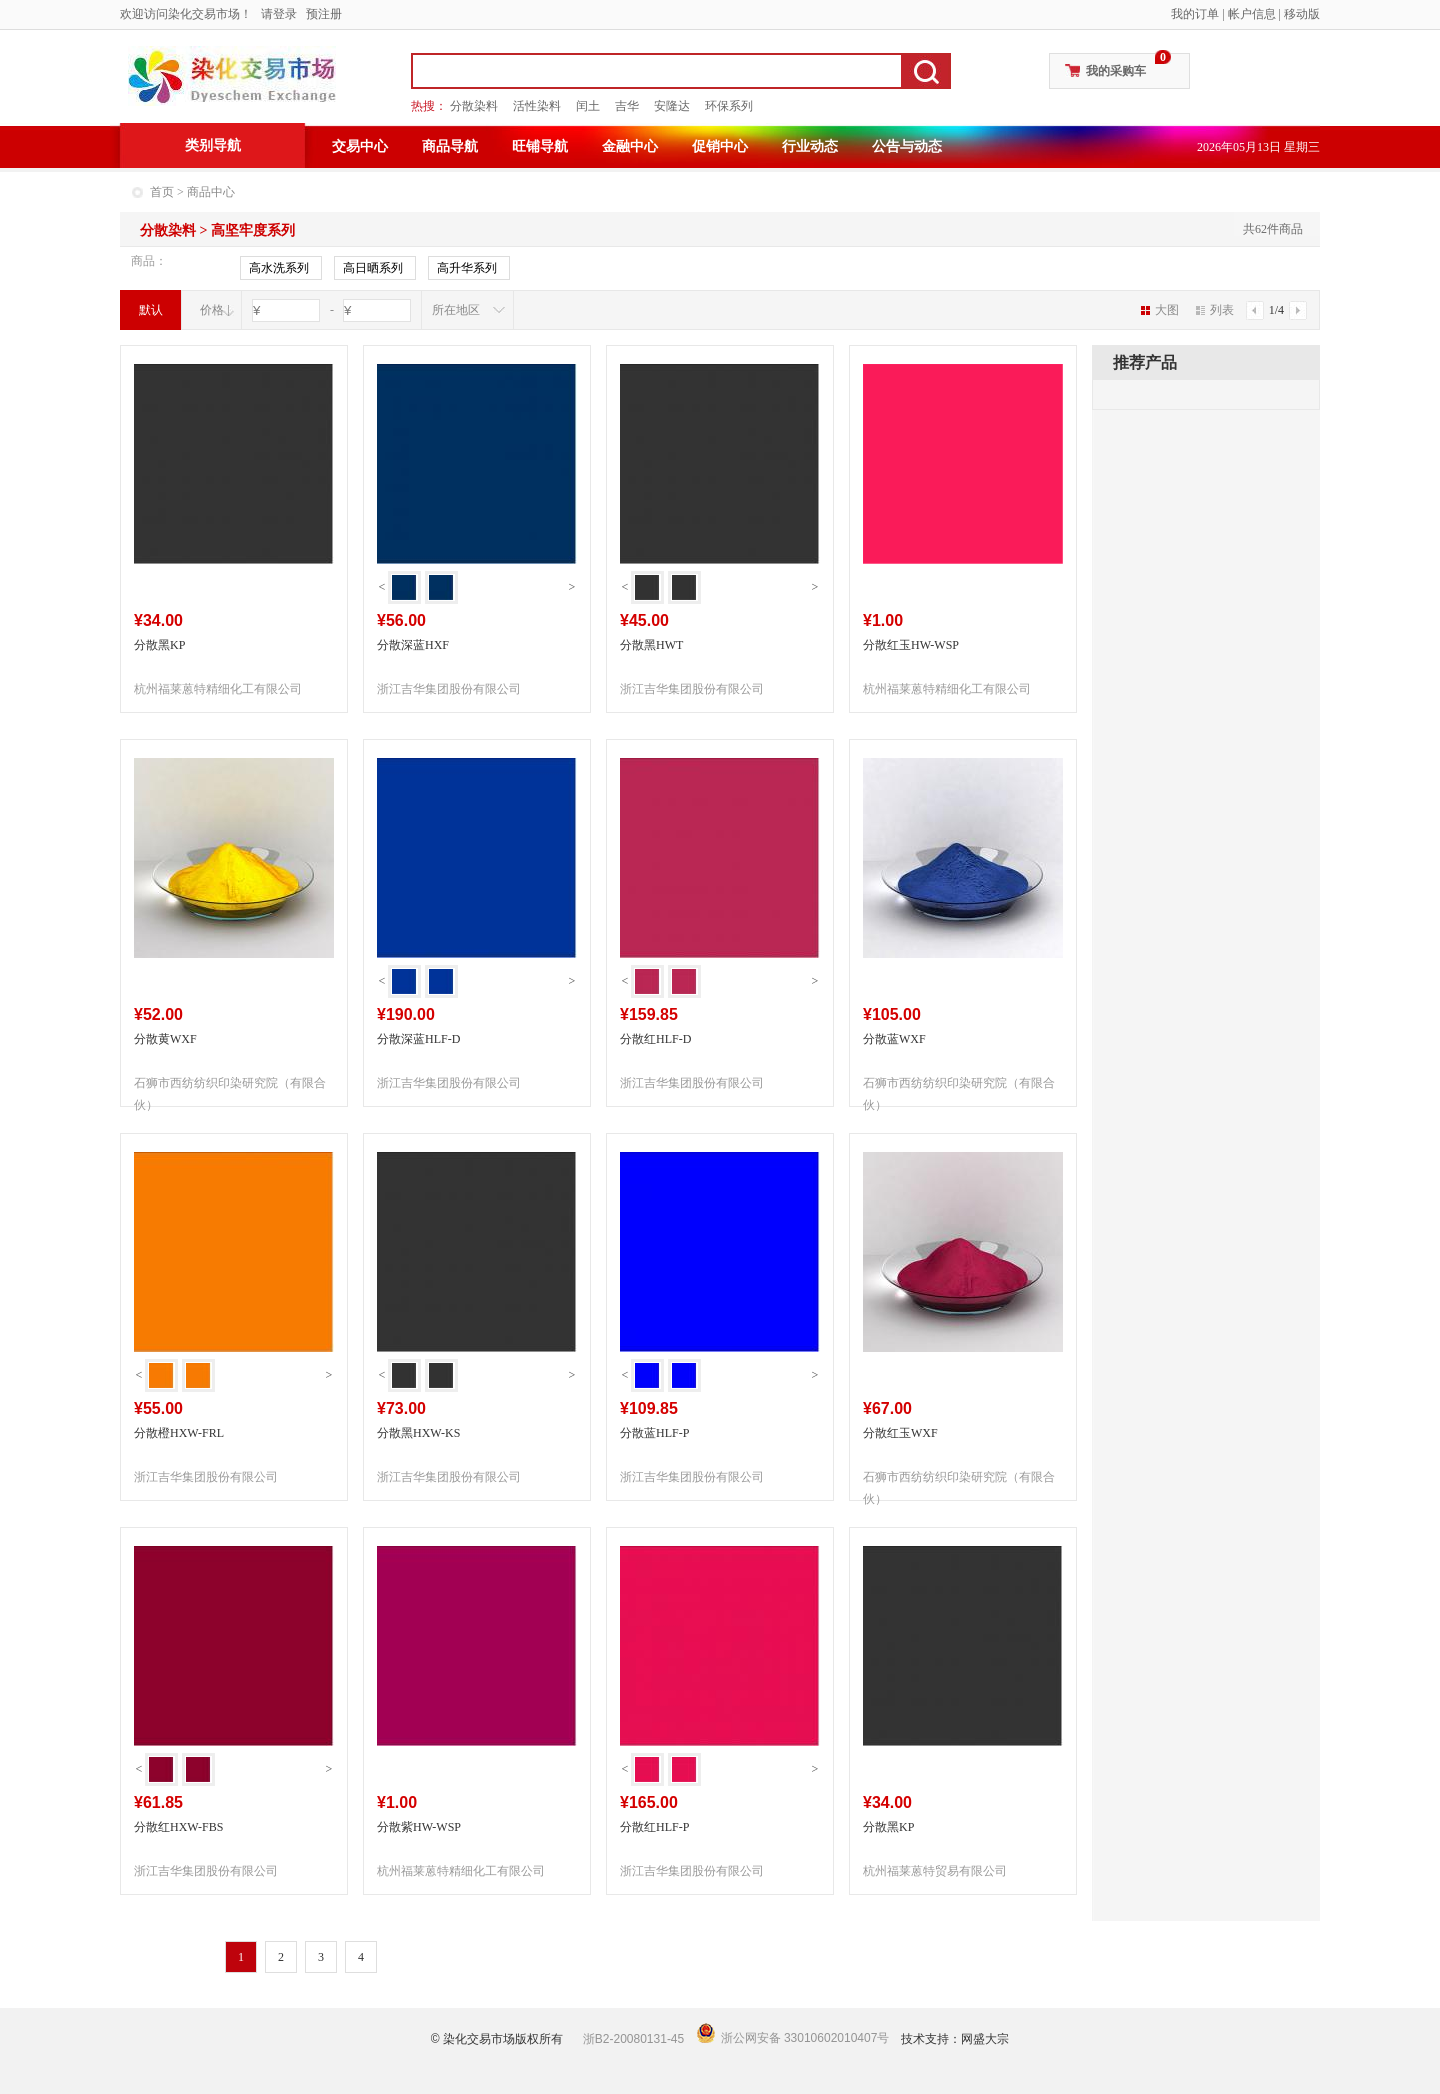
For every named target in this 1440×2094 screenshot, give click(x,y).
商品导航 (450, 146)
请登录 (279, 14)
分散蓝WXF (894, 1039)
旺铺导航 (540, 146)
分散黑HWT (651, 645)
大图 (1160, 310)
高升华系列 (467, 268)
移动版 (1302, 14)
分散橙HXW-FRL (179, 1433)
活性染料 (537, 106)
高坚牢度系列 (253, 230)
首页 (162, 192)
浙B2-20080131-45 (633, 2039)
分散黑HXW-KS (418, 1433)
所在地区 (456, 310)
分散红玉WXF (900, 1433)
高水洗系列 (279, 268)
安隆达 (672, 106)
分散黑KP (159, 645)
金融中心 (630, 146)
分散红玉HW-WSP (911, 645)
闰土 (588, 106)
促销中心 (720, 146)
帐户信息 (1252, 14)
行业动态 (810, 146)
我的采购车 (1116, 71)
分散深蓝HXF (413, 645)
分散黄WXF (165, 1039)
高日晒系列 (373, 268)
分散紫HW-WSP (419, 1827)
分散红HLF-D (655, 1039)
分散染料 (474, 106)
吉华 (627, 106)
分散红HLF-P (654, 1827)
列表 (1215, 310)
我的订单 (1195, 14)
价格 (212, 310)
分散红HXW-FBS (178, 1827)
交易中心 (360, 146)
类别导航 (213, 145)
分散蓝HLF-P (654, 1433)
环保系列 (729, 106)
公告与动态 (907, 146)
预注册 (324, 14)
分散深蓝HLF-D (418, 1039)
